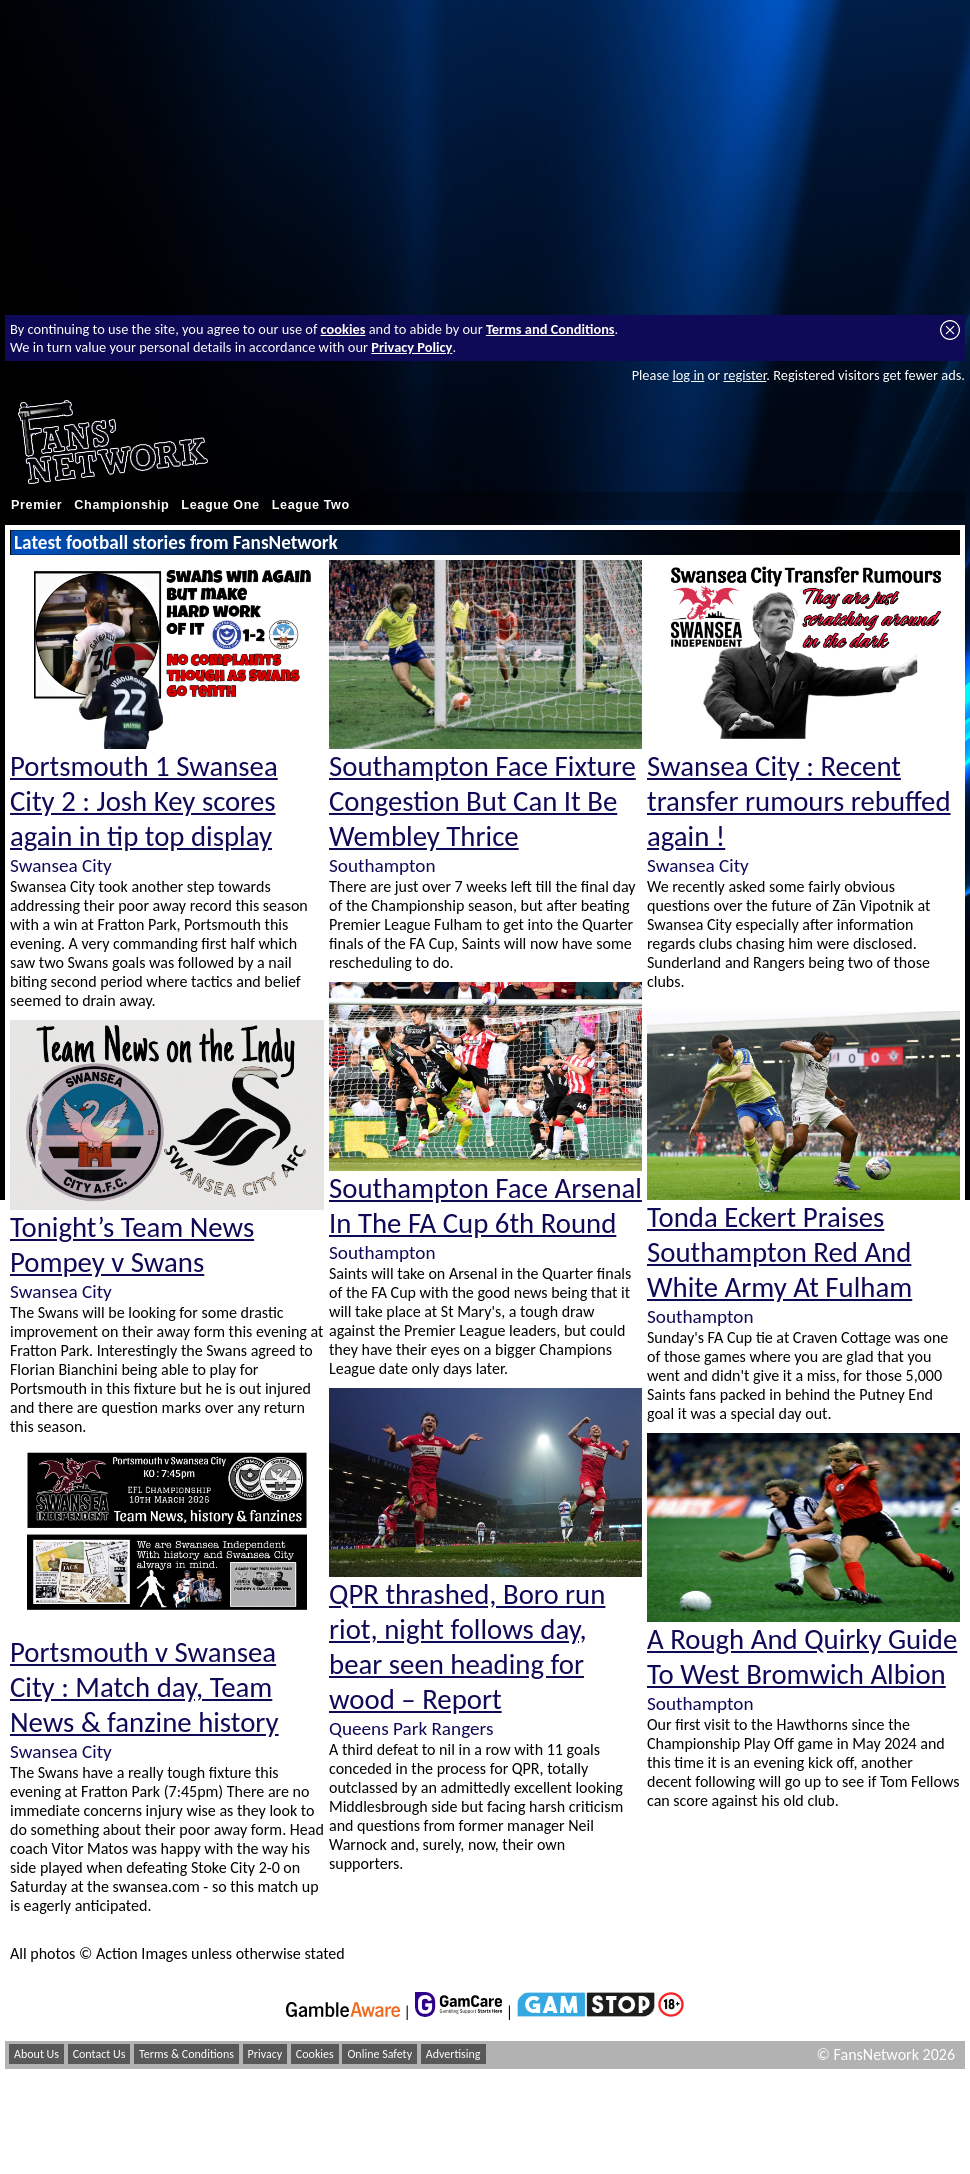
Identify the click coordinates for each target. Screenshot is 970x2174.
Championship (121, 505)
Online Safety (379, 2054)
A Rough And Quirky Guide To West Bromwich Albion (802, 1657)
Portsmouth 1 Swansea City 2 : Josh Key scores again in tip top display (144, 801)
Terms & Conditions (186, 2054)
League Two (311, 505)
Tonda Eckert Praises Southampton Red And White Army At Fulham (779, 1252)
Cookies (315, 2054)
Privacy (265, 2054)
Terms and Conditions (550, 329)
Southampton (382, 865)
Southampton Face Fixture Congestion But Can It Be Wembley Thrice (482, 801)
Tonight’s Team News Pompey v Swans (132, 1245)
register (744, 375)
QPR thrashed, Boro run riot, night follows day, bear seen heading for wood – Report (467, 1647)
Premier (36, 505)
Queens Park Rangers (411, 1728)
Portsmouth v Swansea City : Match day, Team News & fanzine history (144, 1687)
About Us (36, 2054)
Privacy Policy (411, 347)
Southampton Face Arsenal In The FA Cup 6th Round (485, 1206)
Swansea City (61, 865)
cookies (343, 329)
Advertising (453, 2054)
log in (688, 375)
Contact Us (99, 2054)
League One (220, 505)
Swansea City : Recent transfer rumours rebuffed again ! (799, 801)
